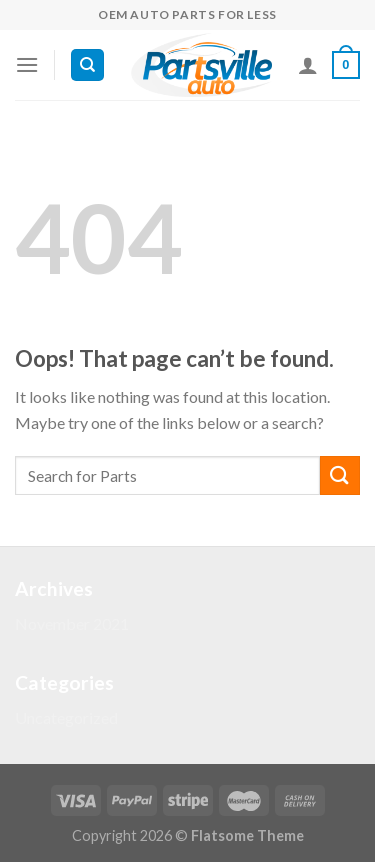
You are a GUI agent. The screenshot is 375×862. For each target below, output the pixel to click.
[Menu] (27, 64)
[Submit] (340, 475)
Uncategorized (66, 717)
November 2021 (72, 623)
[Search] (87, 65)
